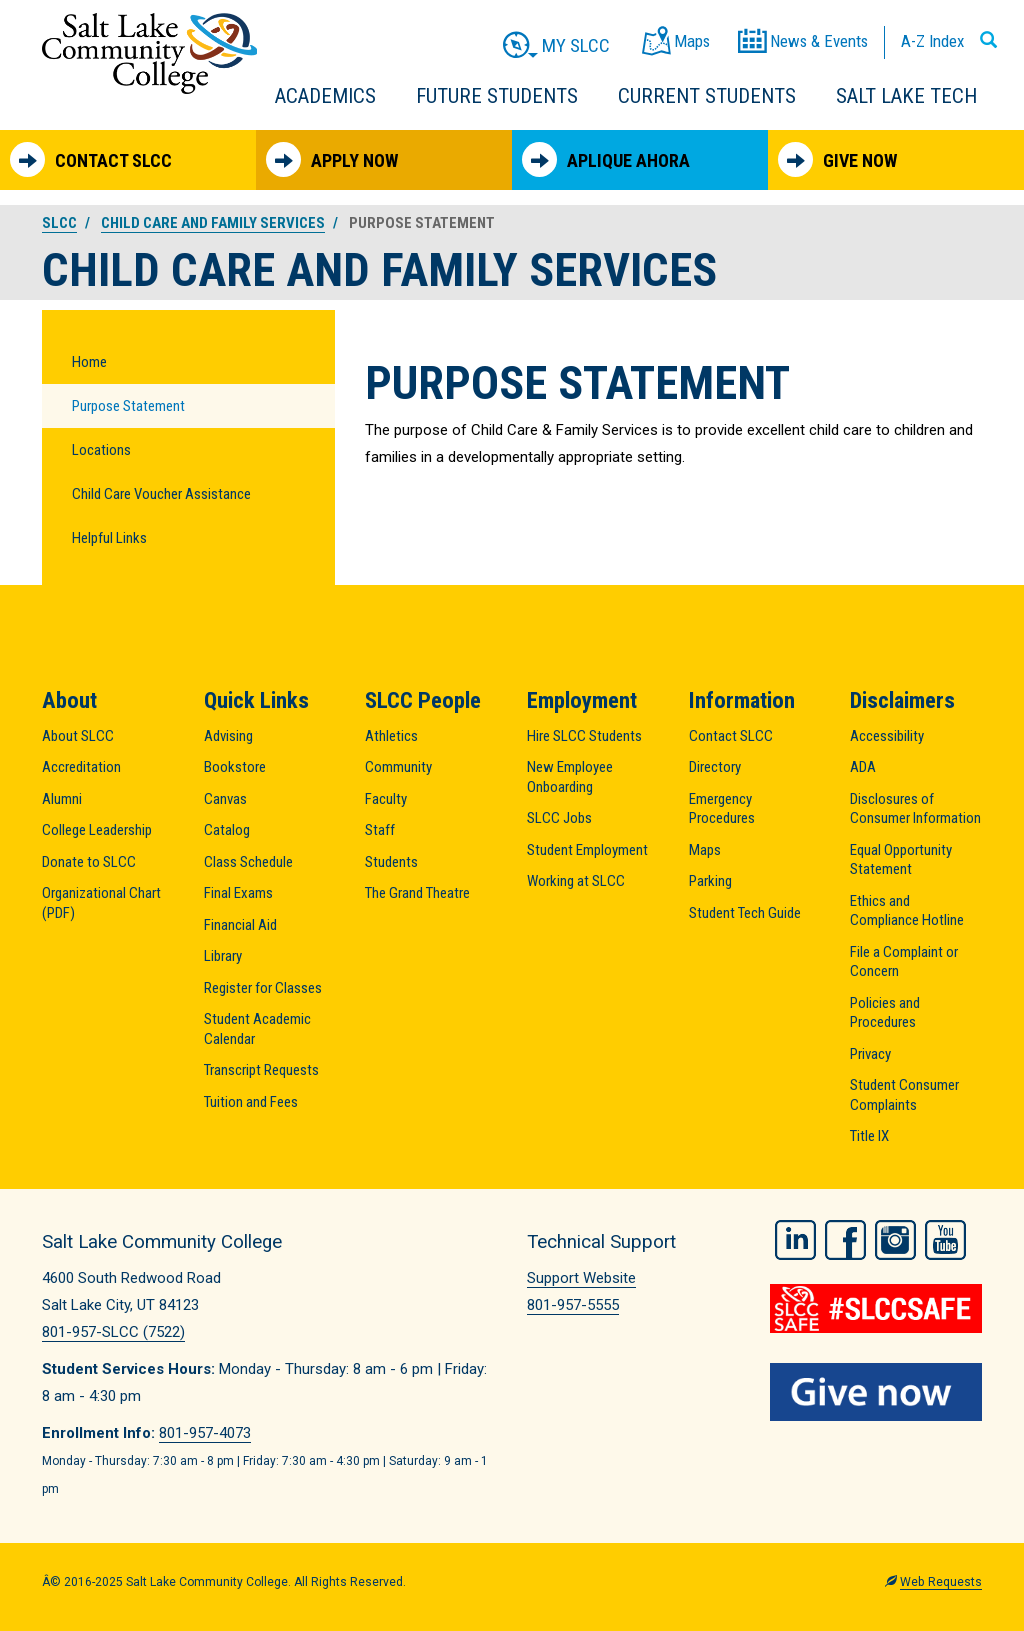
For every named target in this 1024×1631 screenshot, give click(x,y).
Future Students (497, 96)
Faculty (386, 799)
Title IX (869, 1136)
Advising (228, 736)
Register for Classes (263, 988)
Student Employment (587, 850)
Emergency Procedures (722, 809)
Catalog (227, 830)
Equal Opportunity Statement (901, 860)
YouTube (945, 1239)
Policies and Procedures (885, 1013)
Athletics (391, 736)
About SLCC (78, 736)
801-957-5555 (573, 1305)
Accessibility (887, 736)
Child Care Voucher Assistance (161, 494)
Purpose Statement (128, 406)
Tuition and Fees (251, 1102)
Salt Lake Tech (906, 96)
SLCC (59, 223)
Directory (715, 767)
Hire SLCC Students (584, 736)
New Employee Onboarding (570, 777)
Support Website (581, 1278)
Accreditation (81, 767)
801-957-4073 (205, 1433)
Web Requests (941, 1582)
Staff (380, 830)
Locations (101, 450)
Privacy (870, 1054)
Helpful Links (109, 538)
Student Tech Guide (745, 913)
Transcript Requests (261, 1070)
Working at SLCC (576, 881)
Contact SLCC (91, 159)
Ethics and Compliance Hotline (907, 911)
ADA (863, 767)
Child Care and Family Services (213, 223)
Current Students (707, 96)
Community (398, 767)
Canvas (225, 799)
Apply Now (332, 159)
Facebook (845, 1239)
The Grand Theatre (417, 893)
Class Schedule (248, 862)
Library (223, 956)
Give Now (837, 159)
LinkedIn (795, 1239)
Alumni (62, 799)
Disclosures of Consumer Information (915, 809)
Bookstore (235, 767)
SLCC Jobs (559, 818)
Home (89, 362)
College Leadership (97, 830)
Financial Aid (240, 925)
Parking (710, 881)
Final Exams (238, 893)
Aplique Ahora (606, 159)
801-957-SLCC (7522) (113, 1332)
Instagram (895, 1239)
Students (391, 862)
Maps (705, 850)
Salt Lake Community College (149, 53)
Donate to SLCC (89, 862)
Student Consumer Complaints (904, 1095)
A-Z (932, 41)
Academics (325, 96)
